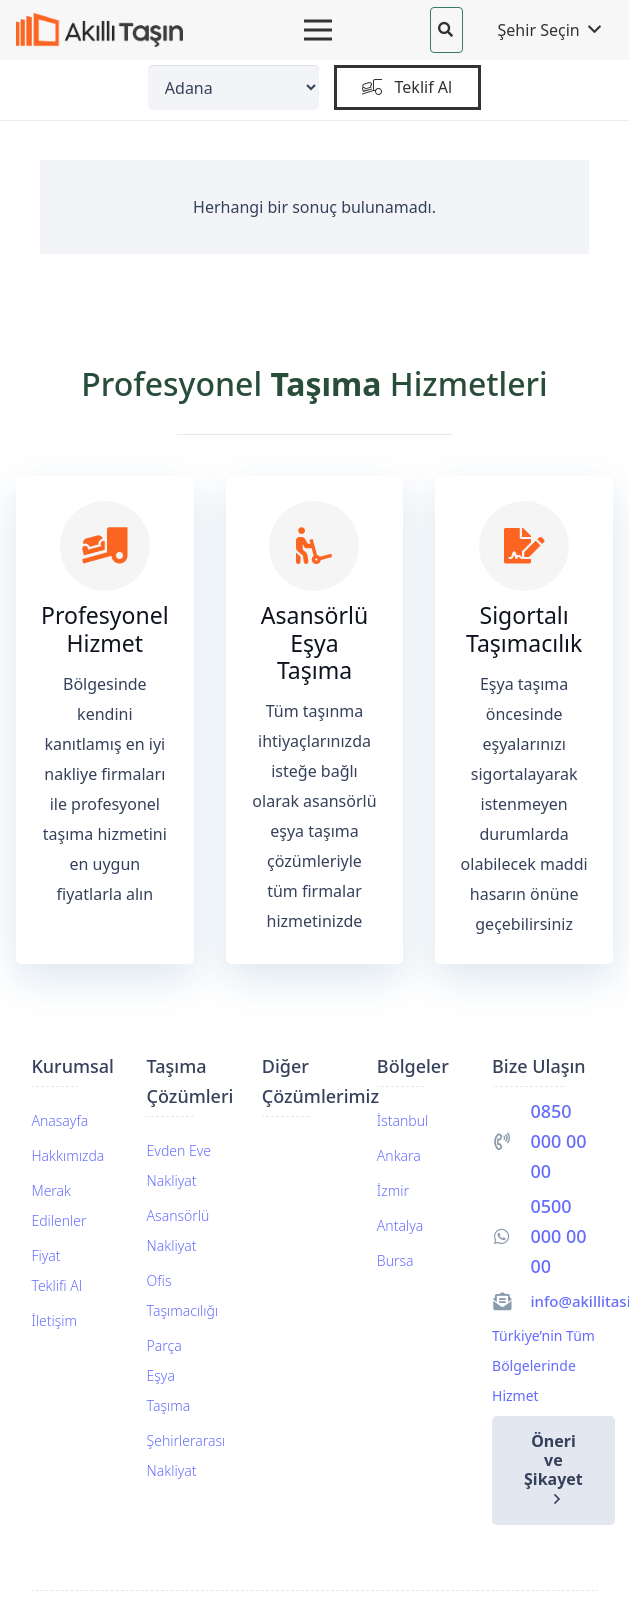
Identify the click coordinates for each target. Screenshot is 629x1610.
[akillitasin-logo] (100, 30)
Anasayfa (59, 1120)
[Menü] (318, 30)
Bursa (395, 1260)
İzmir (393, 1190)
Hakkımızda (67, 1155)
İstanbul (402, 1120)
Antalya (400, 1225)
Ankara (399, 1155)
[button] (445, 30)
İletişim (54, 1320)
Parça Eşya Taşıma (169, 1375)
